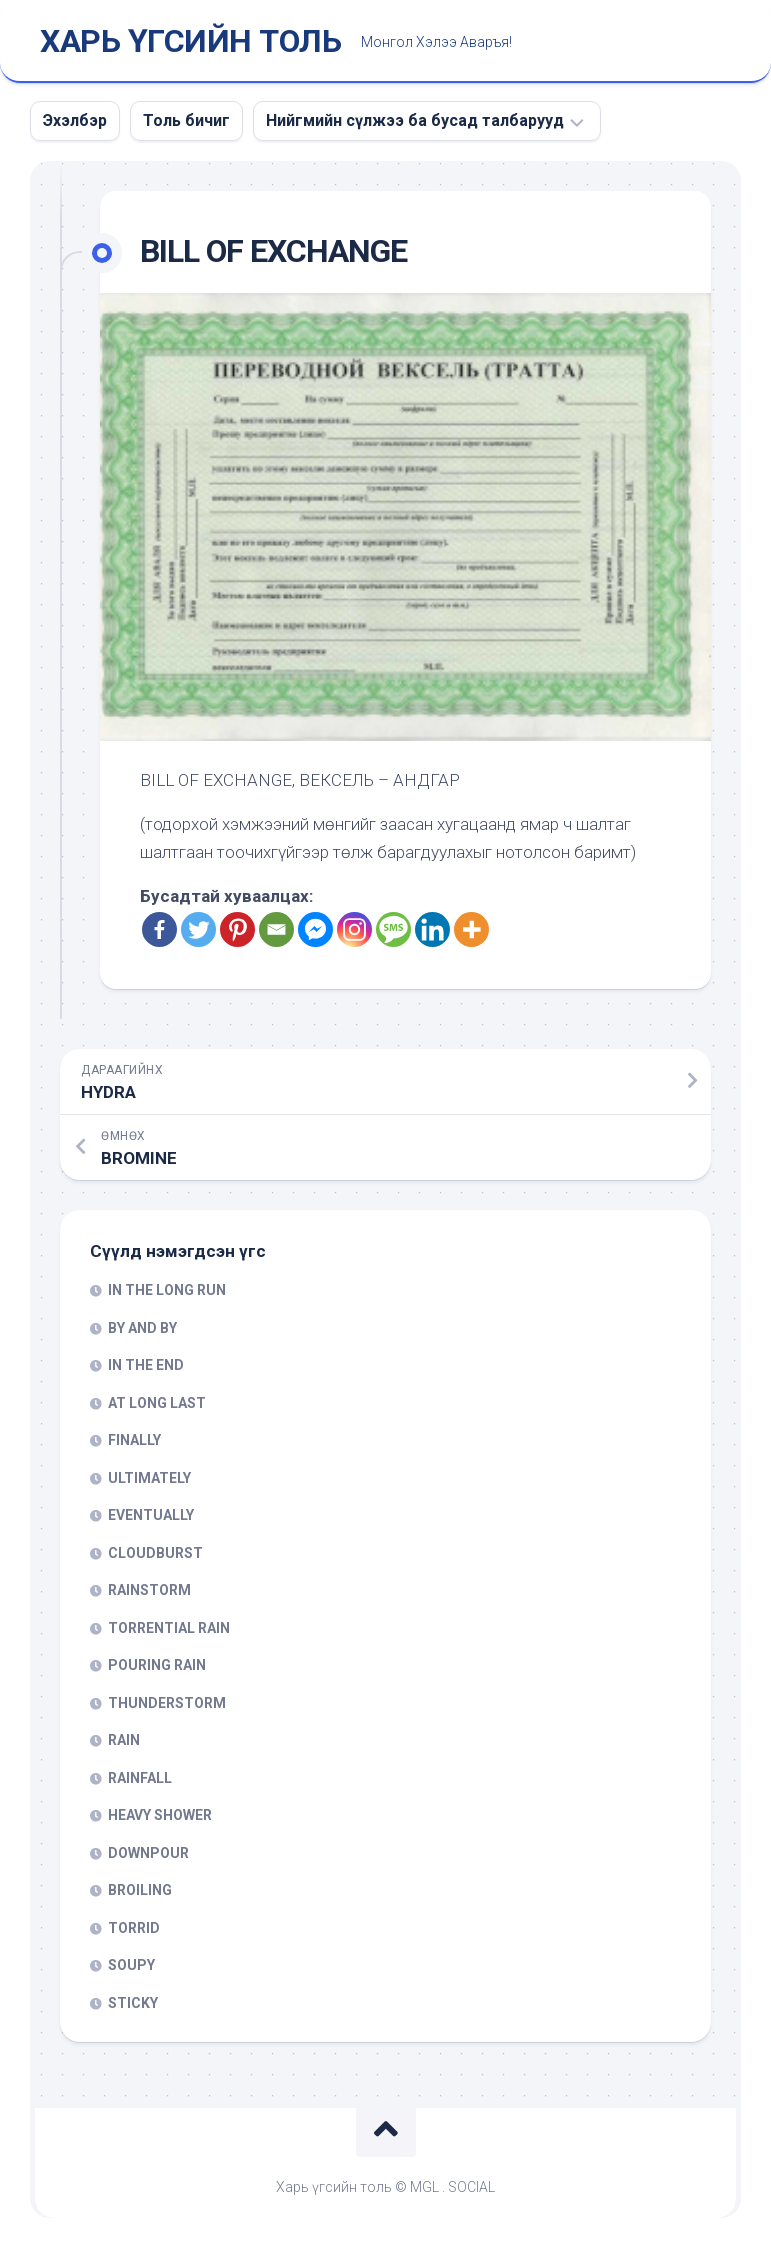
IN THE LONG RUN (167, 1290)
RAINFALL (140, 1778)
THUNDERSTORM (167, 1703)
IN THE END (146, 1365)
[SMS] (393, 929)
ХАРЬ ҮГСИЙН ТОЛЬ (190, 41)
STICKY (133, 2003)
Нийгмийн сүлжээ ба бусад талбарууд (415, 120)
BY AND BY (142, 1328)
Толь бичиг (186, 120)
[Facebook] (159, 929)
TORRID (134, 1928)
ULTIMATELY (149, 1478)
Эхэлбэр (75, 120)
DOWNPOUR (148, 1853)
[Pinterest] (237, 929)
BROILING (140, 1890)
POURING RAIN (157, 1665)
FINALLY (134, 1440)
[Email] (276, 929)
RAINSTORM (149, 1590)
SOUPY (131, 1965)
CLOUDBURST (155, 1553)
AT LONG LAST (157, 1403)
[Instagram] (354, 929)
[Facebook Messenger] (315, 929)
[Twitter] (198, 929)
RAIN (124, 1740)
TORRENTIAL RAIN (169, 1628)
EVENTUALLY (151, 1515)
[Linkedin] (432, 929)
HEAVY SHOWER (160, 1815)
